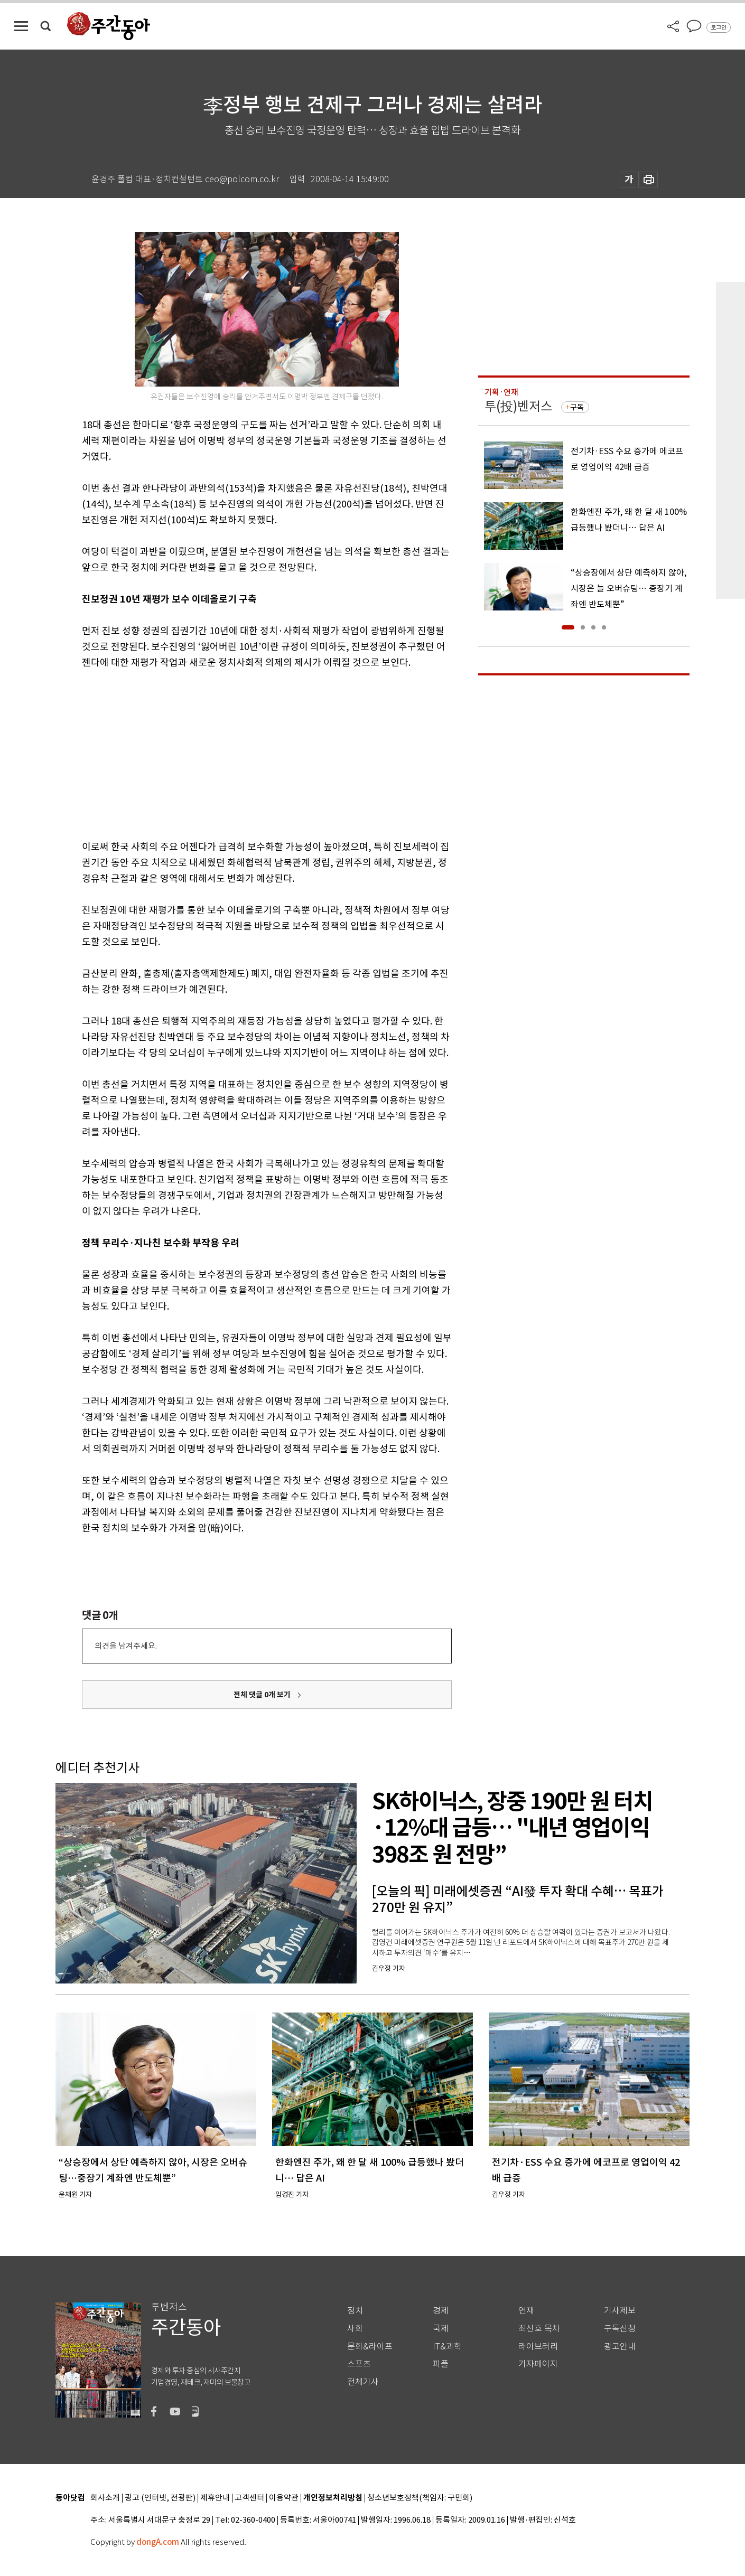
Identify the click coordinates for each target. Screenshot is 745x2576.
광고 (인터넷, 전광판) (160, 2498)
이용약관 (284, 2498)
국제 (441, 2329)
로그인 (719, 27)
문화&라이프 (370, 2347)
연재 (526, 2311)
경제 (441, 2311)
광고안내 (620, 2347)
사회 (355, 2329)
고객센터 (249, 2498)
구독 (577, 407)
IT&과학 (447, 2347)
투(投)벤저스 (518, 406)
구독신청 (620, 2329)
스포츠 (359, 2364)
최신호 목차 (539, 2329)
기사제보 (620, 2311)
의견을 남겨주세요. (126, 1646)
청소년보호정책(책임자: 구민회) (419, 2498)
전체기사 (363, 2382)
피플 (441, 2364)
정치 (355, 2311)
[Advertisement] (240, 753)
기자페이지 (538, 2364)
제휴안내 (215, 2498)
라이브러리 (538, 2347)
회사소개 (105, 2498)
